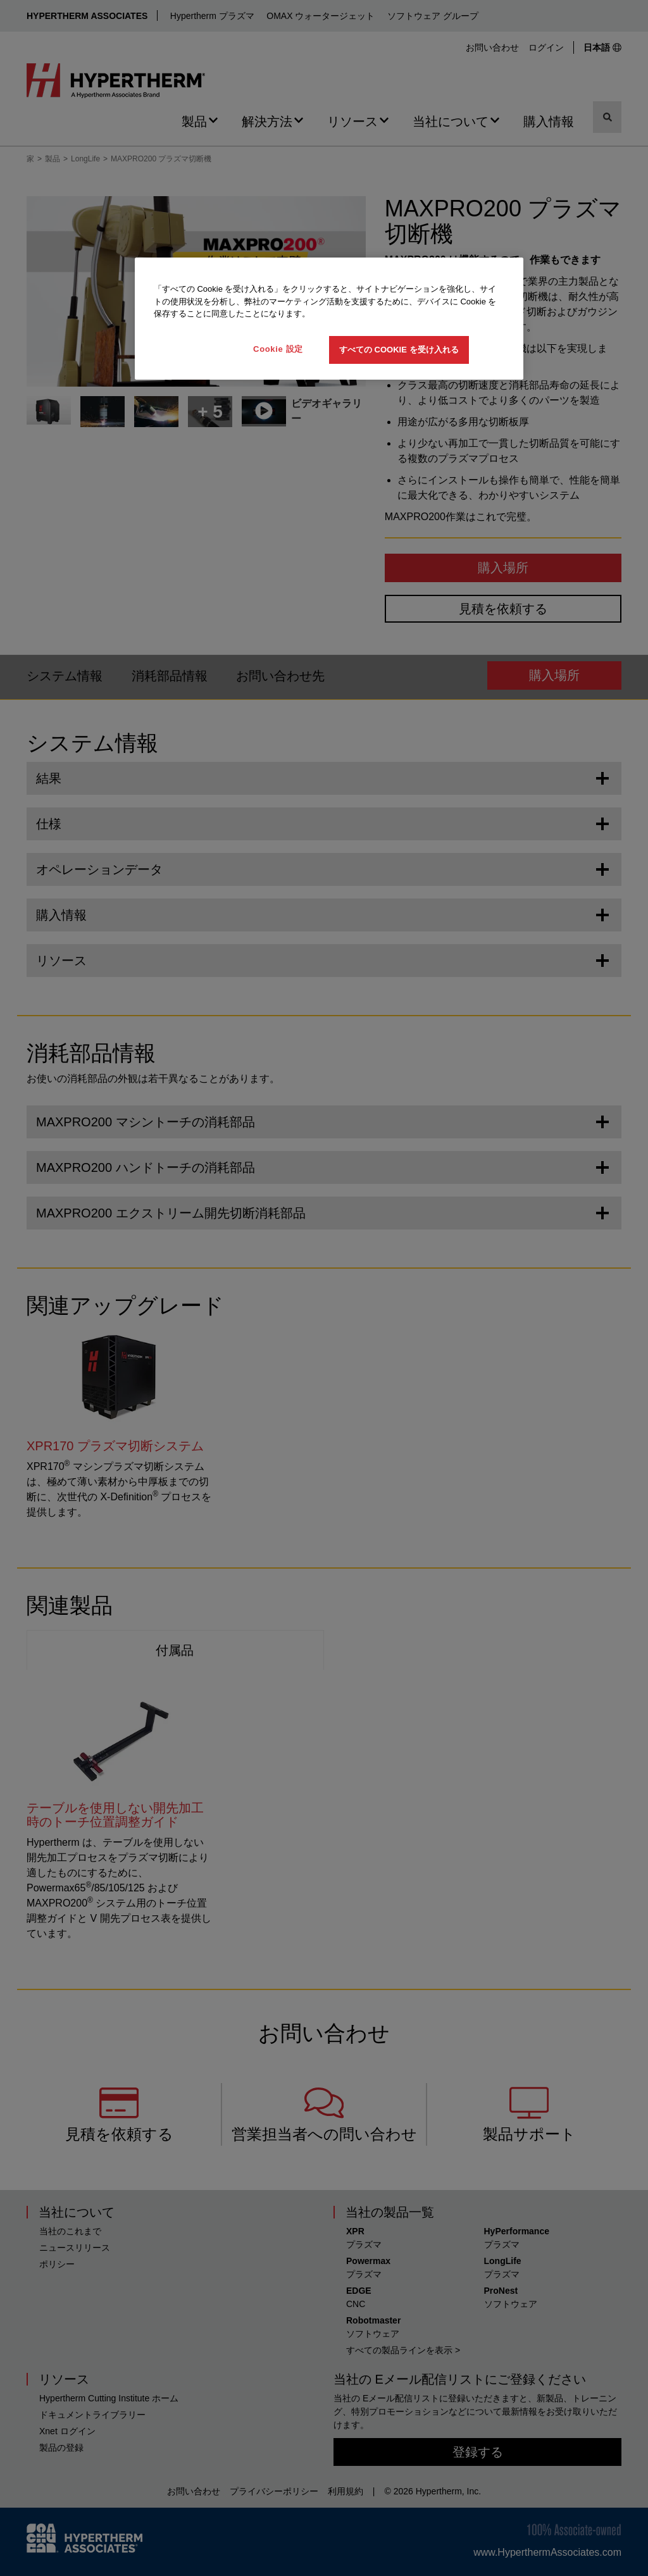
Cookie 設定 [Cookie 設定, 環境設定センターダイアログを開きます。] (278, 349)
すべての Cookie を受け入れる (399, 349)
